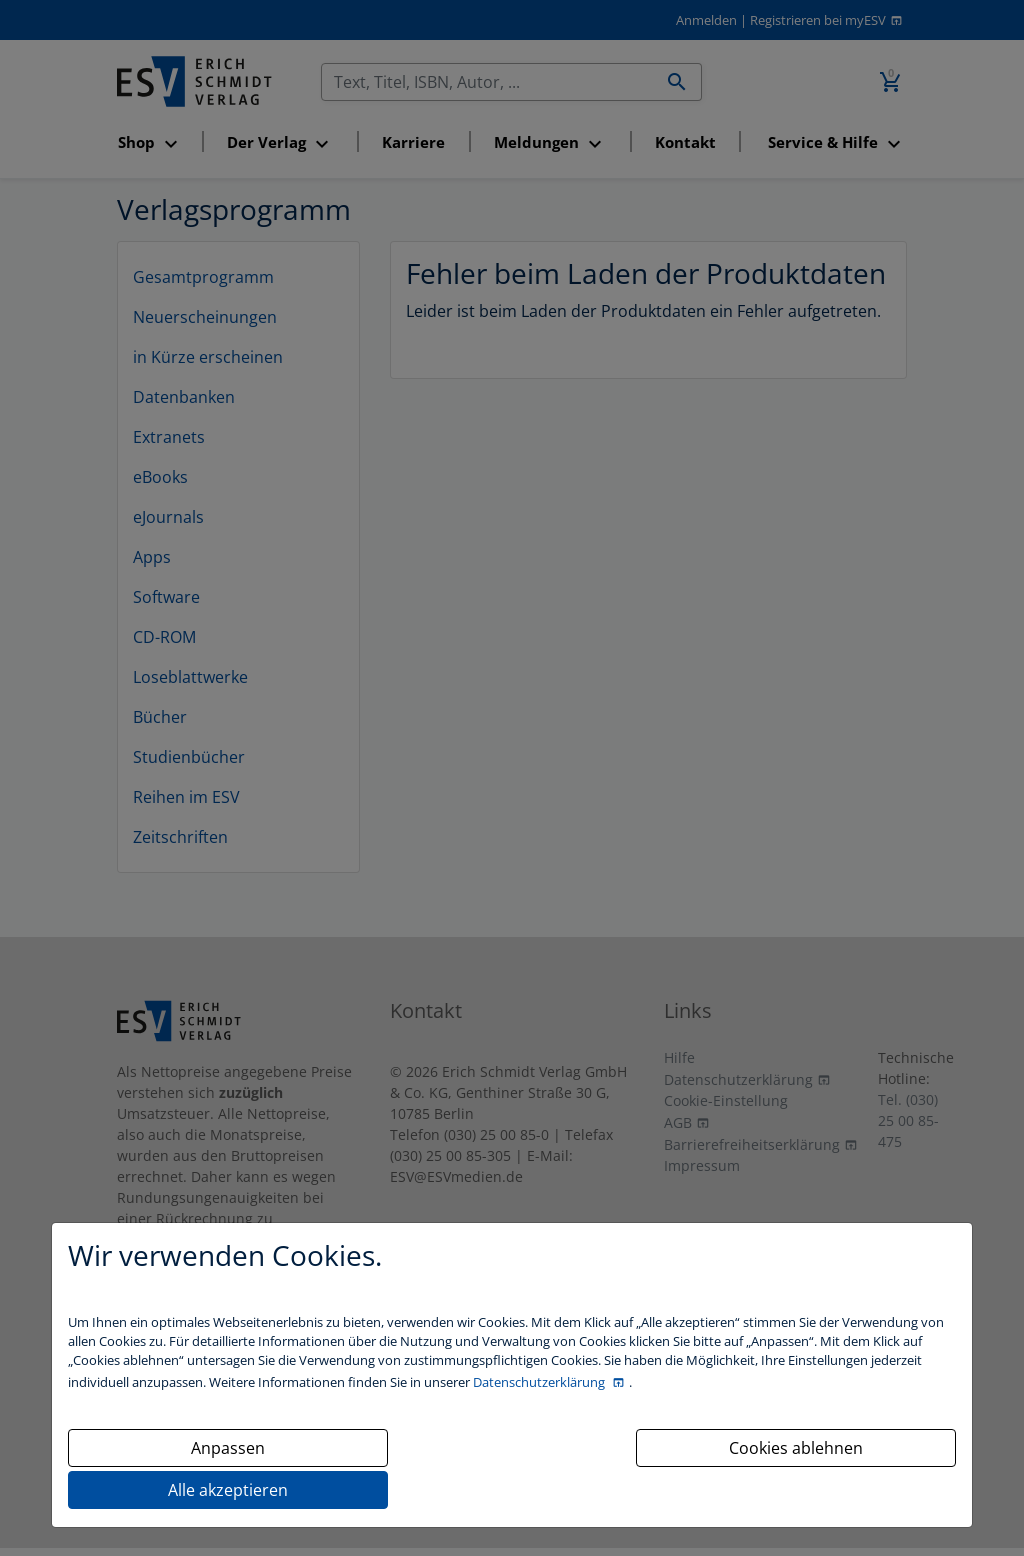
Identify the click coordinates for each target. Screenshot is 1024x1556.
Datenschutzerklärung (540, 1382)
